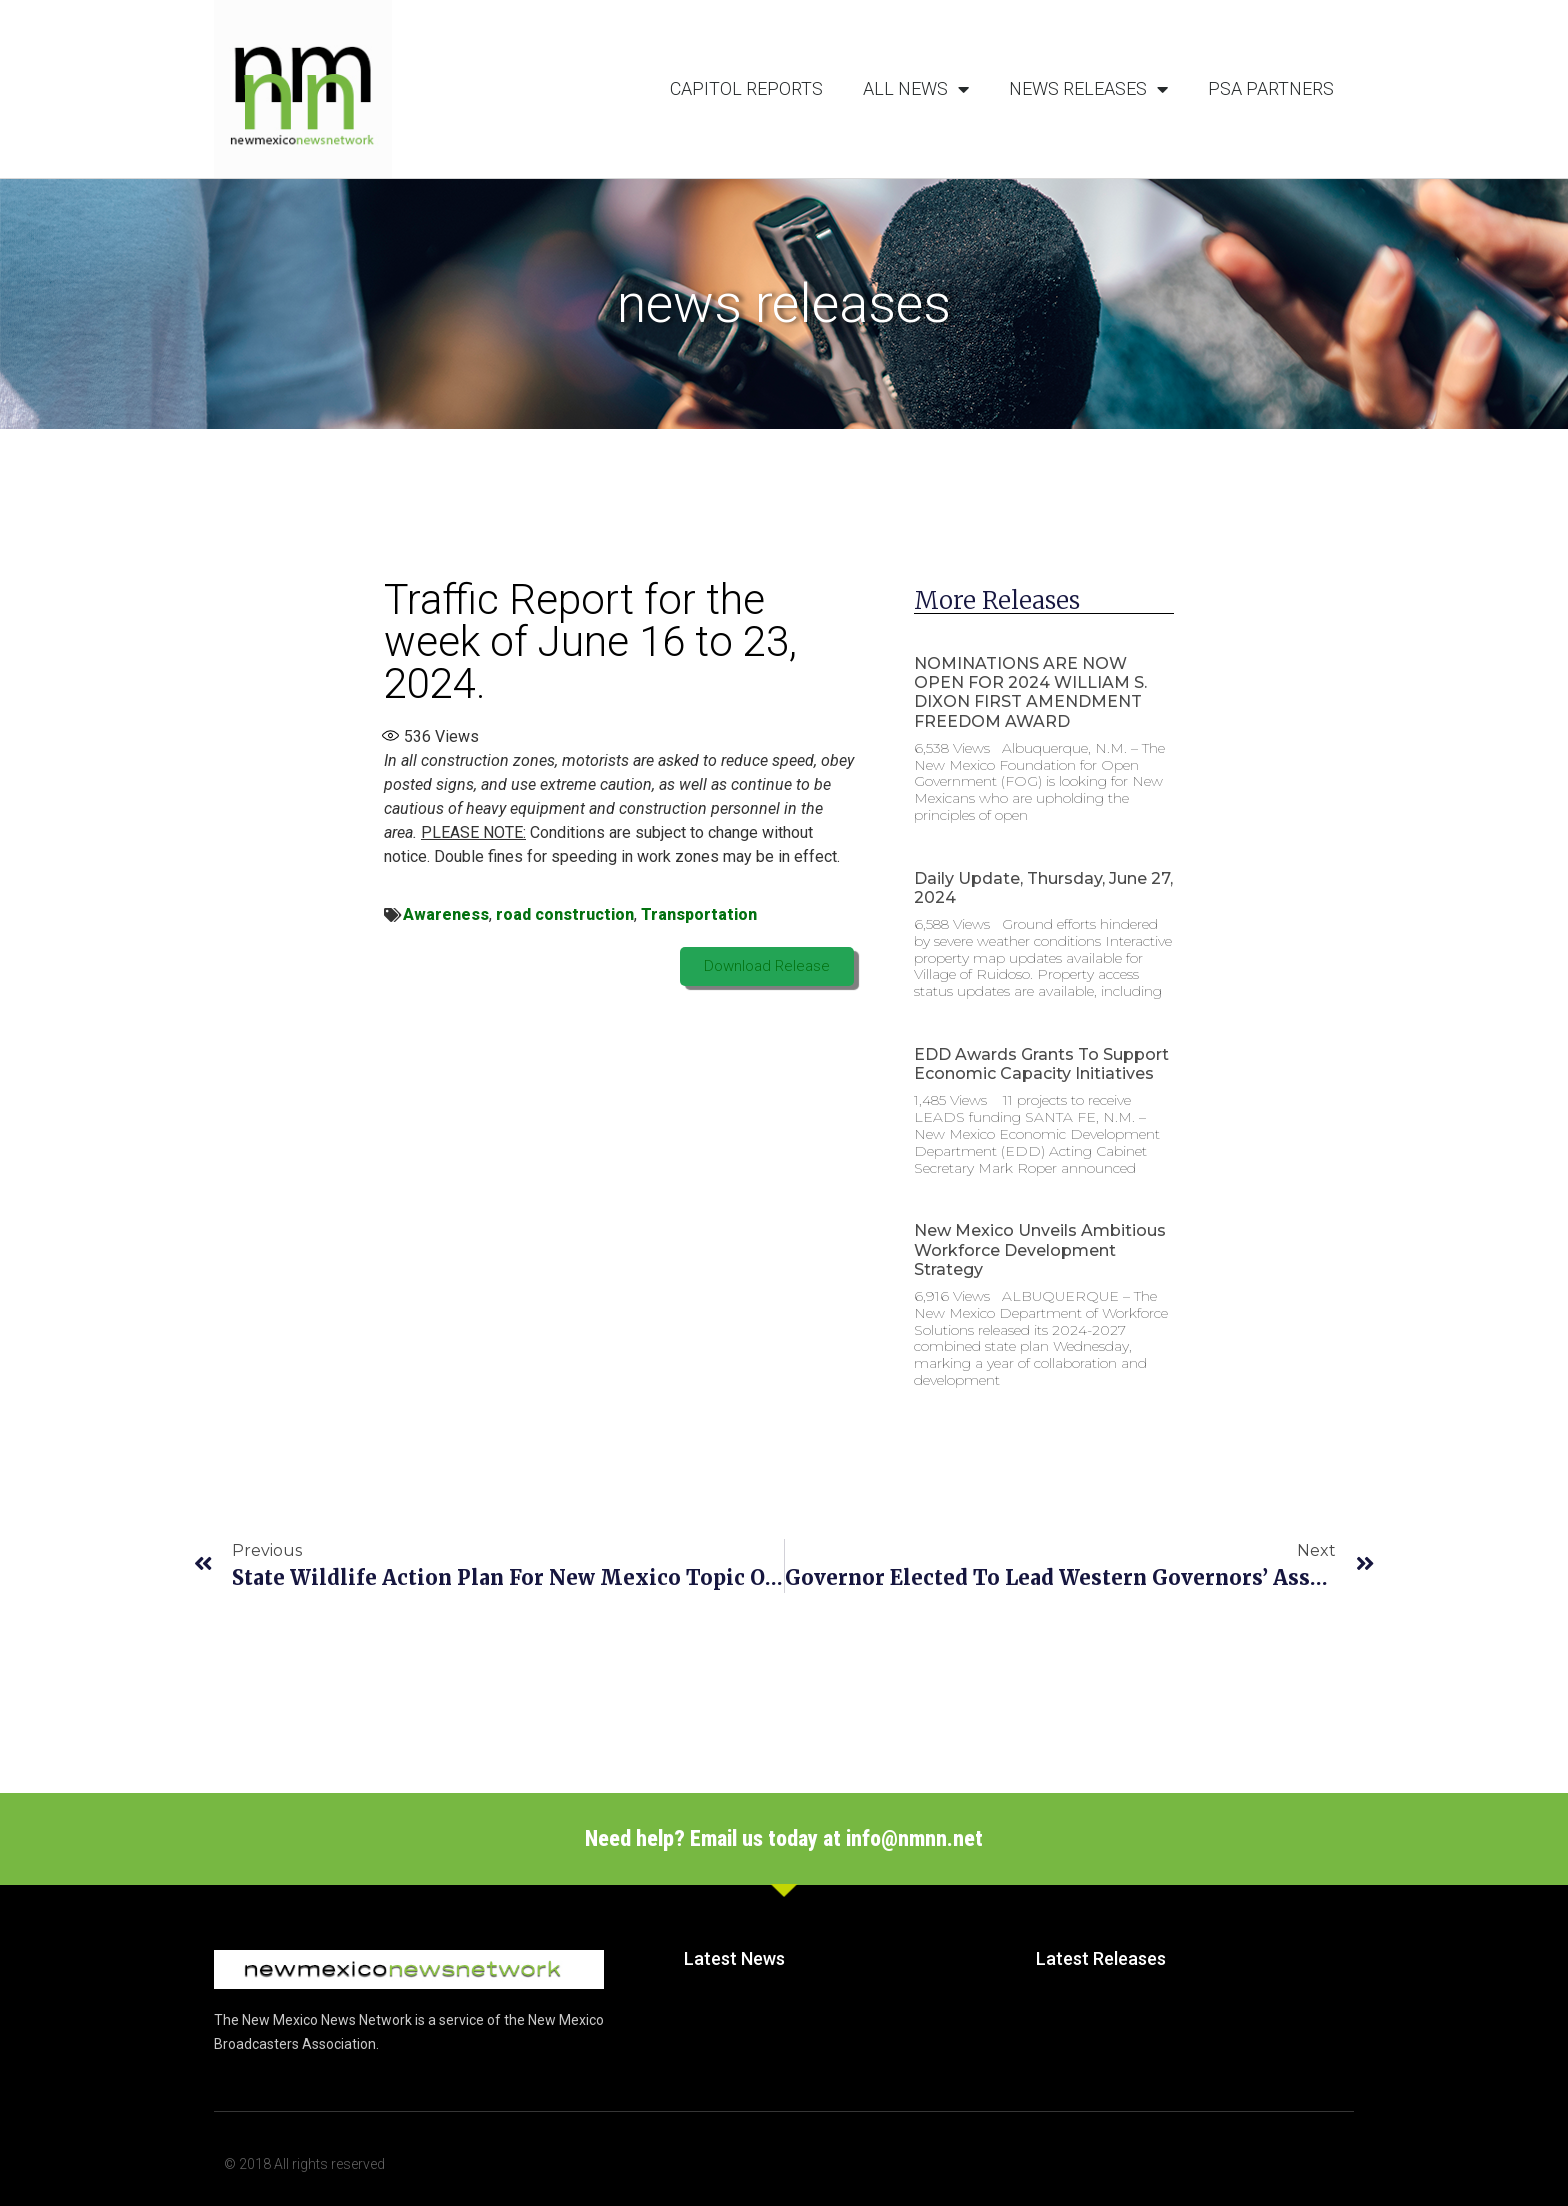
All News (916, 89)
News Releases (1088, 89)
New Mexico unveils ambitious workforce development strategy (1040, 1249)
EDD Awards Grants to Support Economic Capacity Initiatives (1041, 1064)
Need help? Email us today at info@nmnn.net (784, 1838)
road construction (565, 914)
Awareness (446, 914)
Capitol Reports (746, 88)
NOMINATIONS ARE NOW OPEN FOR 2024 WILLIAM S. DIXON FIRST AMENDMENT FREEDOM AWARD (1030, 692)
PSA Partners (1271, 88)
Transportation (699, 914)
